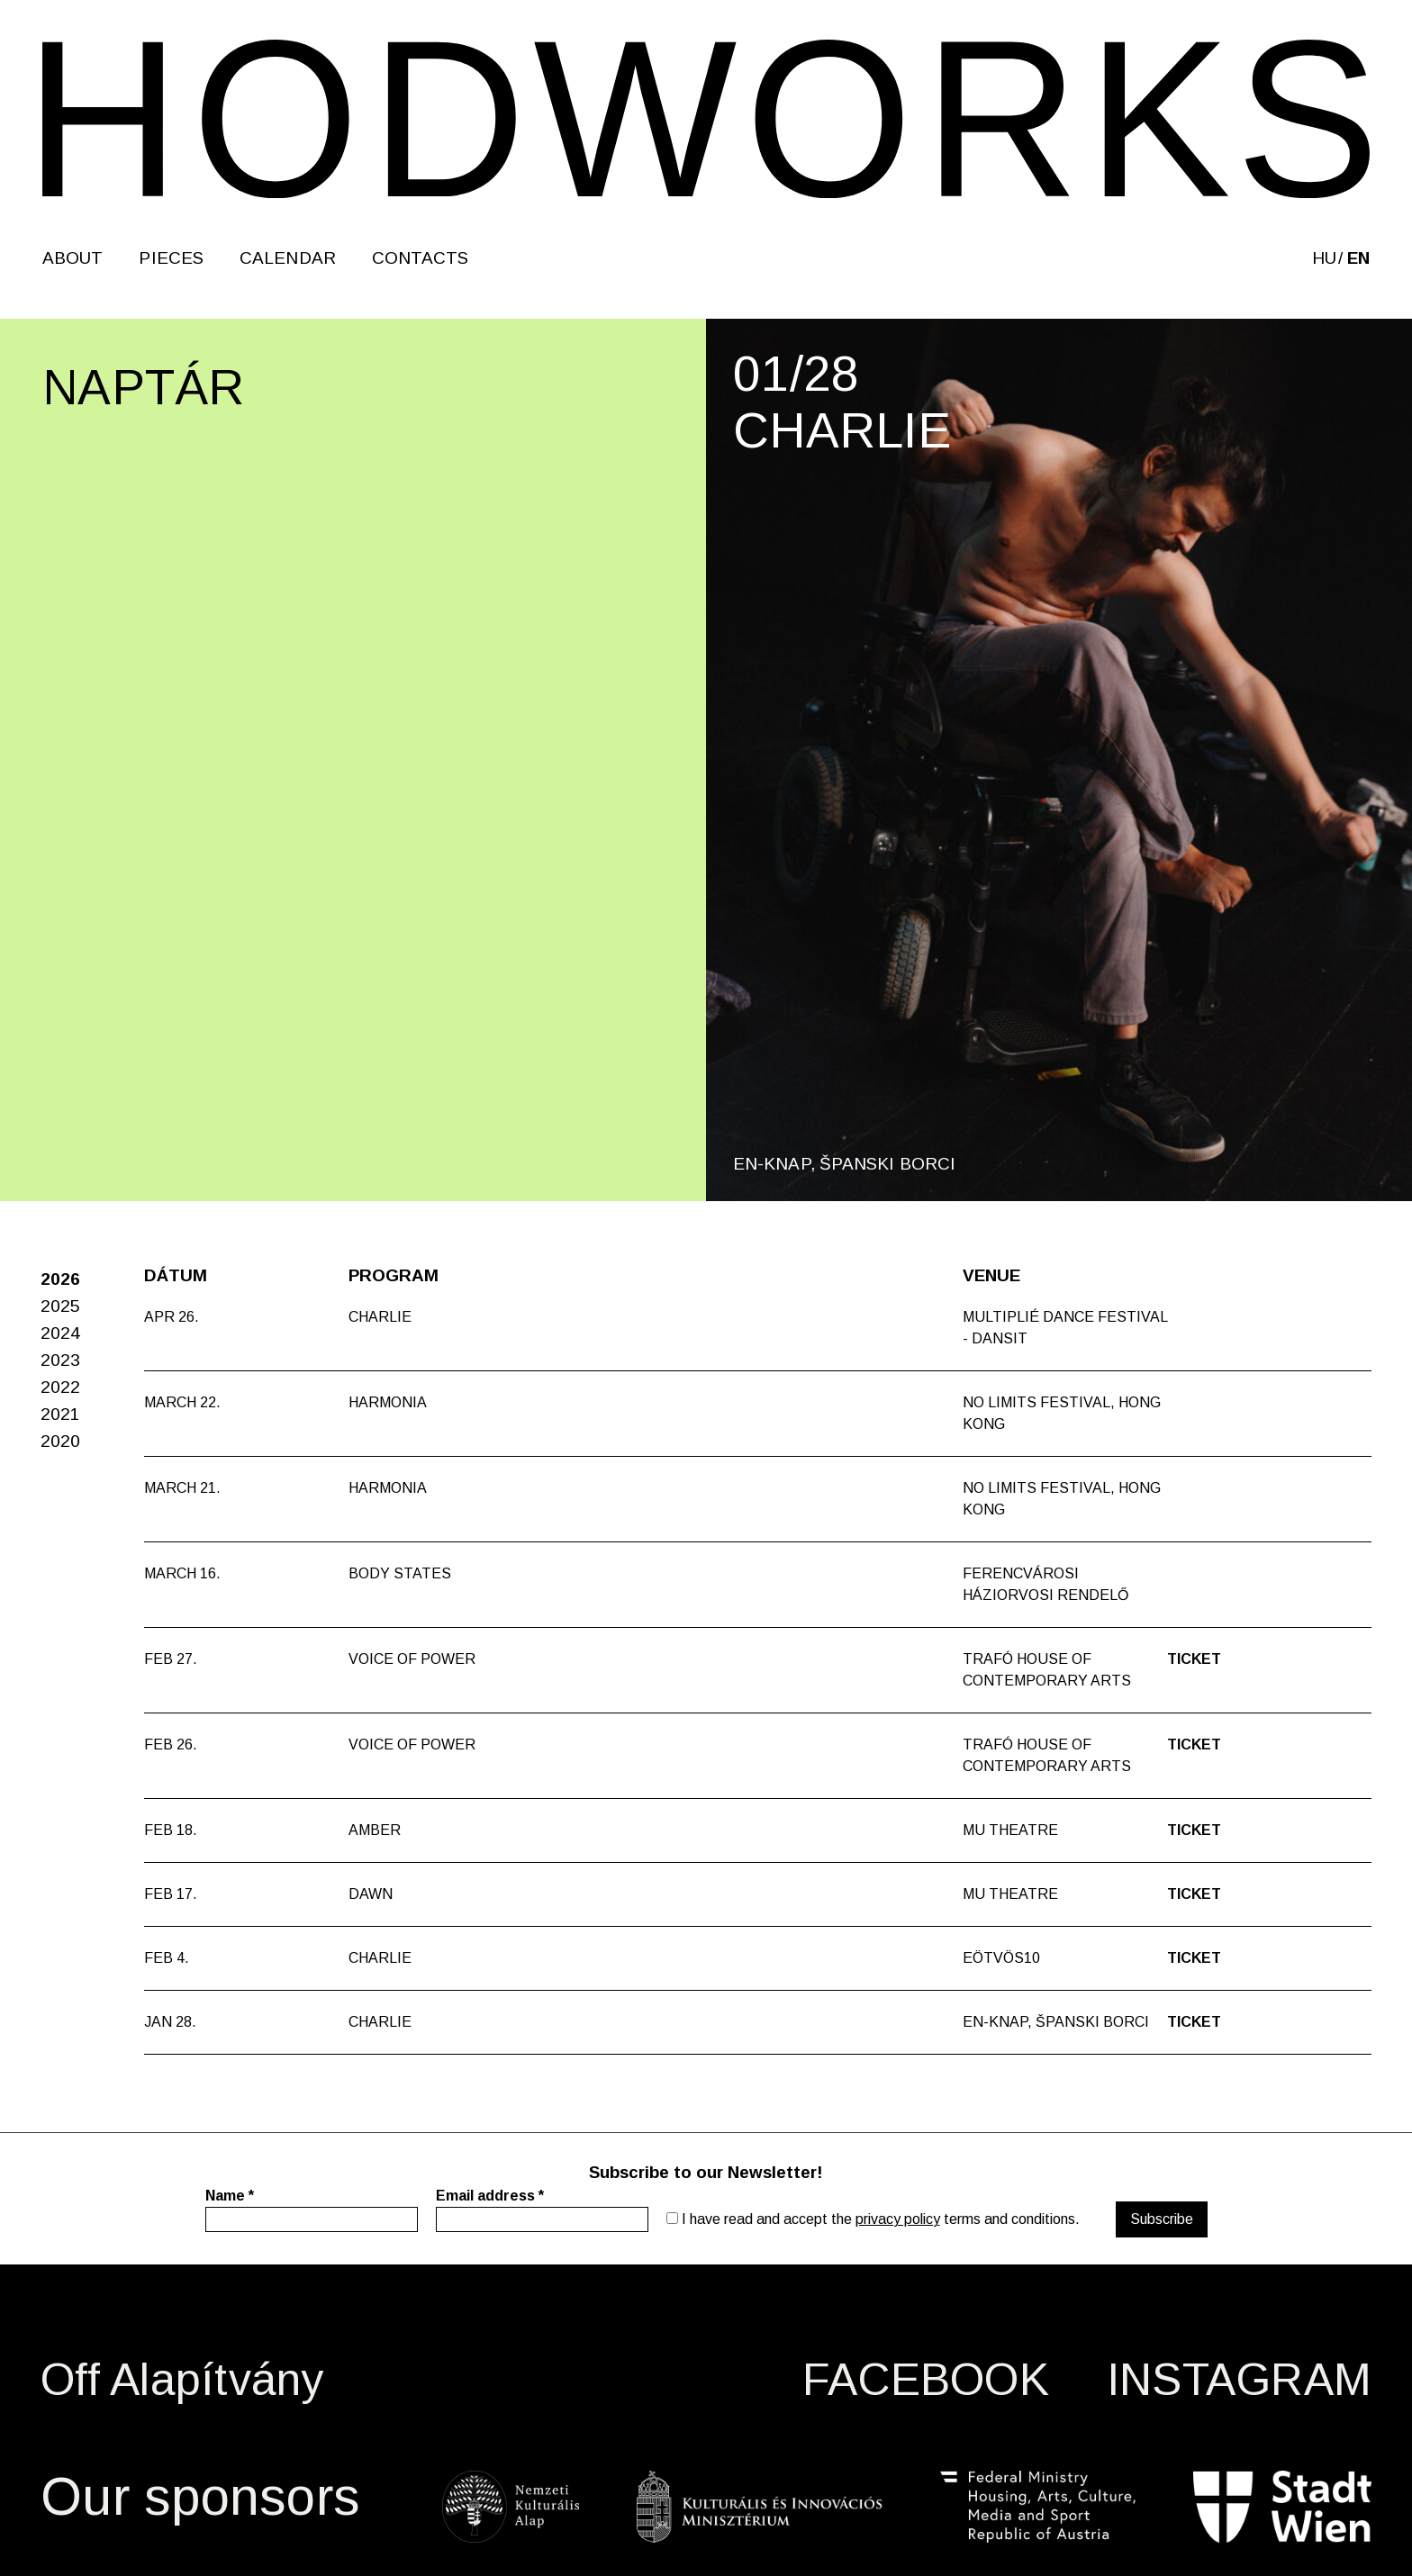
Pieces (171, 258)
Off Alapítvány (182, 2380)
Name (229, 2195)
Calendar (288, 258)
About (72, 258)
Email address (490, 2195)
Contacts (420, 258)
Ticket (1194, 1659)
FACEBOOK (925, 2380)
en (1358, 258)
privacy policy (897, 2219)
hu (1324, 258)
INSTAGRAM (1239, 2380)
